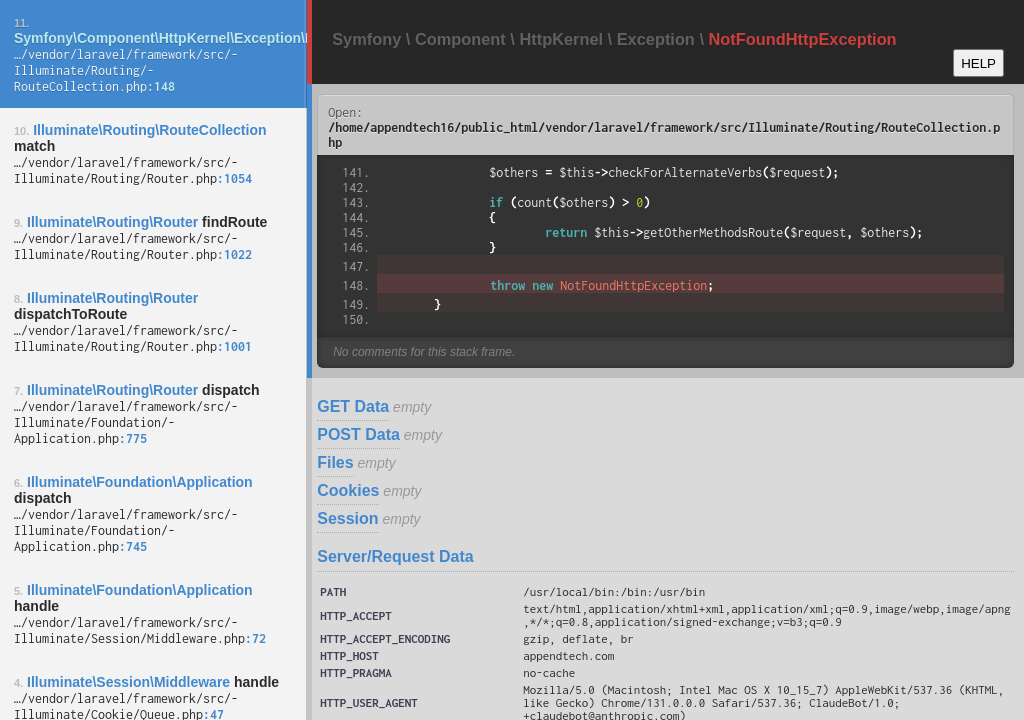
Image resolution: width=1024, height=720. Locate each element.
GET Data (353, 406)
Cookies (348, 490)
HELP (978, 63)
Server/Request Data (395, 556)
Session (347, 518)
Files (335, 462)
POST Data (358, 434)
